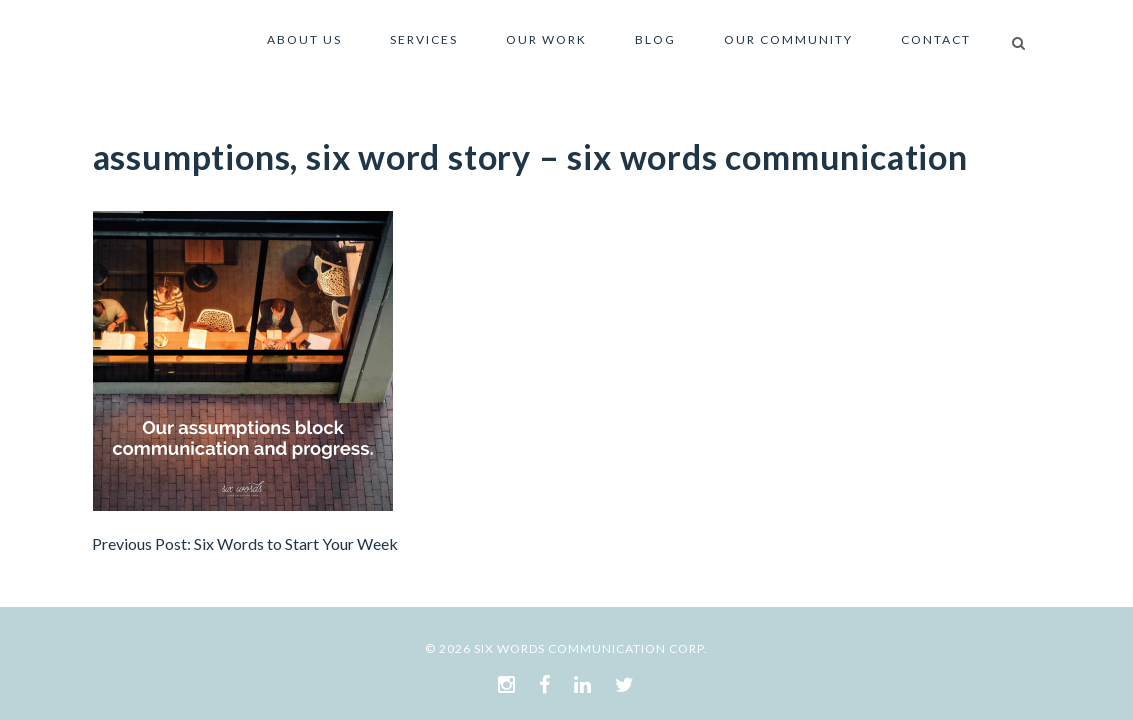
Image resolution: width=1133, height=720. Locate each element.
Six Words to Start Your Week (296, 543)
